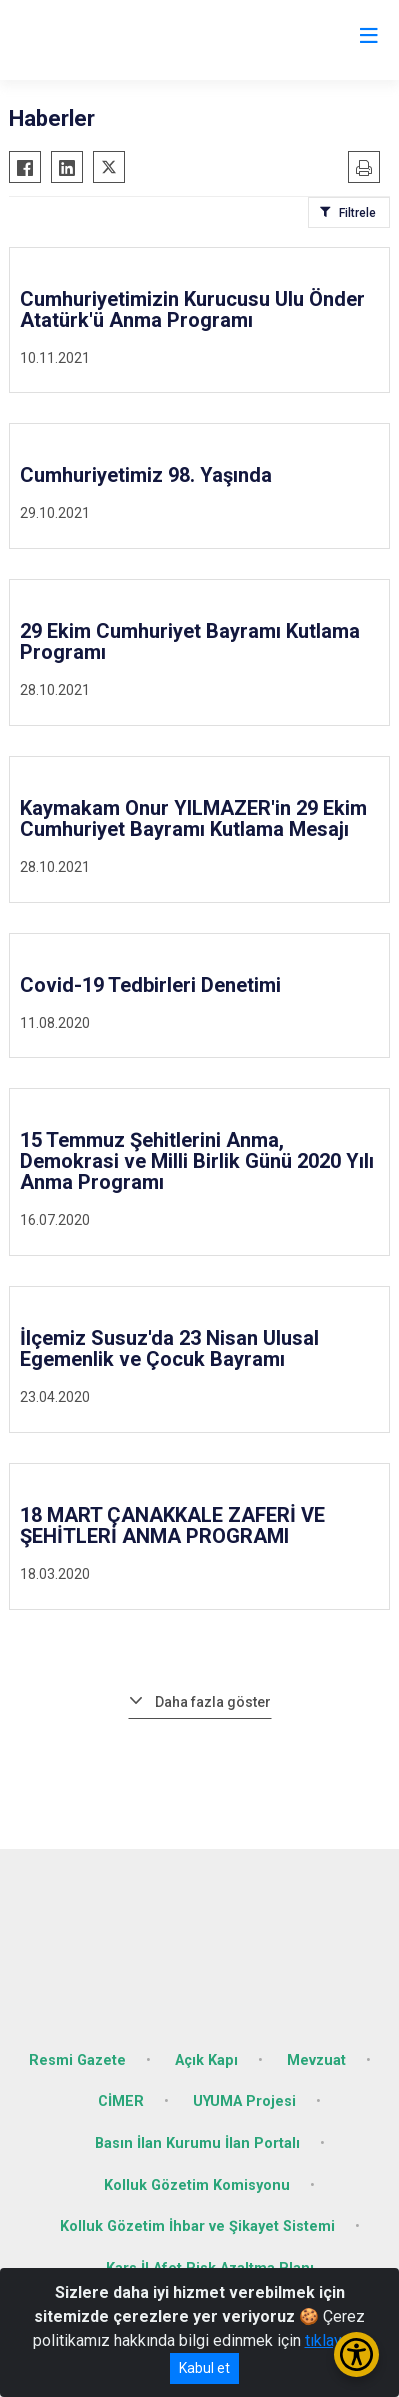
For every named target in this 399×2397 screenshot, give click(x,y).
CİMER (121, 2101)
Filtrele (357, 213)
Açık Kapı (206, 2060)
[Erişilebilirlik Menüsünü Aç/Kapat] (356, 2354)
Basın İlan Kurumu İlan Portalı (197, 2143)
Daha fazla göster (213, 1702)
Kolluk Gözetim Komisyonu (197, 2185)
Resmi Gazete (77, 2060)
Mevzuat (316, 2060)
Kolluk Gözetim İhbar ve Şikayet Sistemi (197, 2226)
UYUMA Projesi (244, 2101)
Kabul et (204, 2368)
